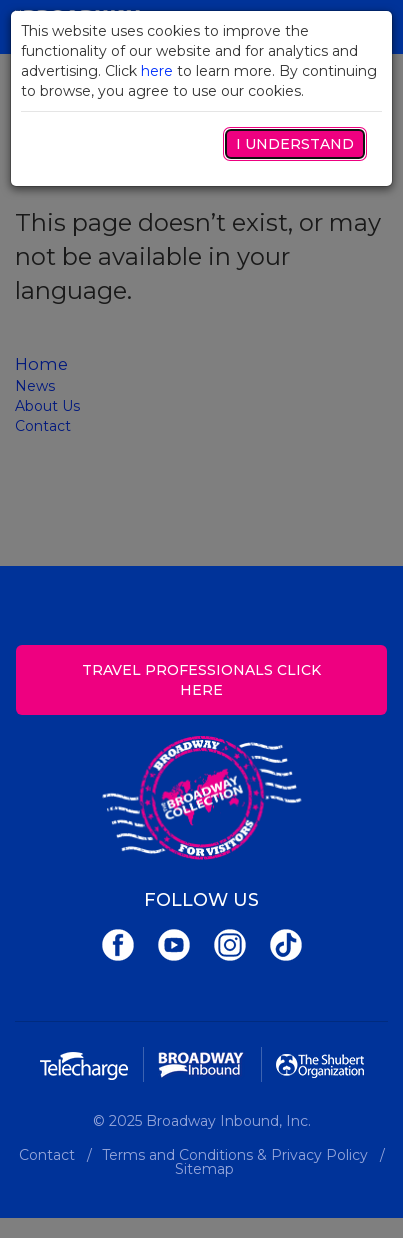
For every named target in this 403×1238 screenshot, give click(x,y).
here (157, 71)
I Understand (295, 144)
